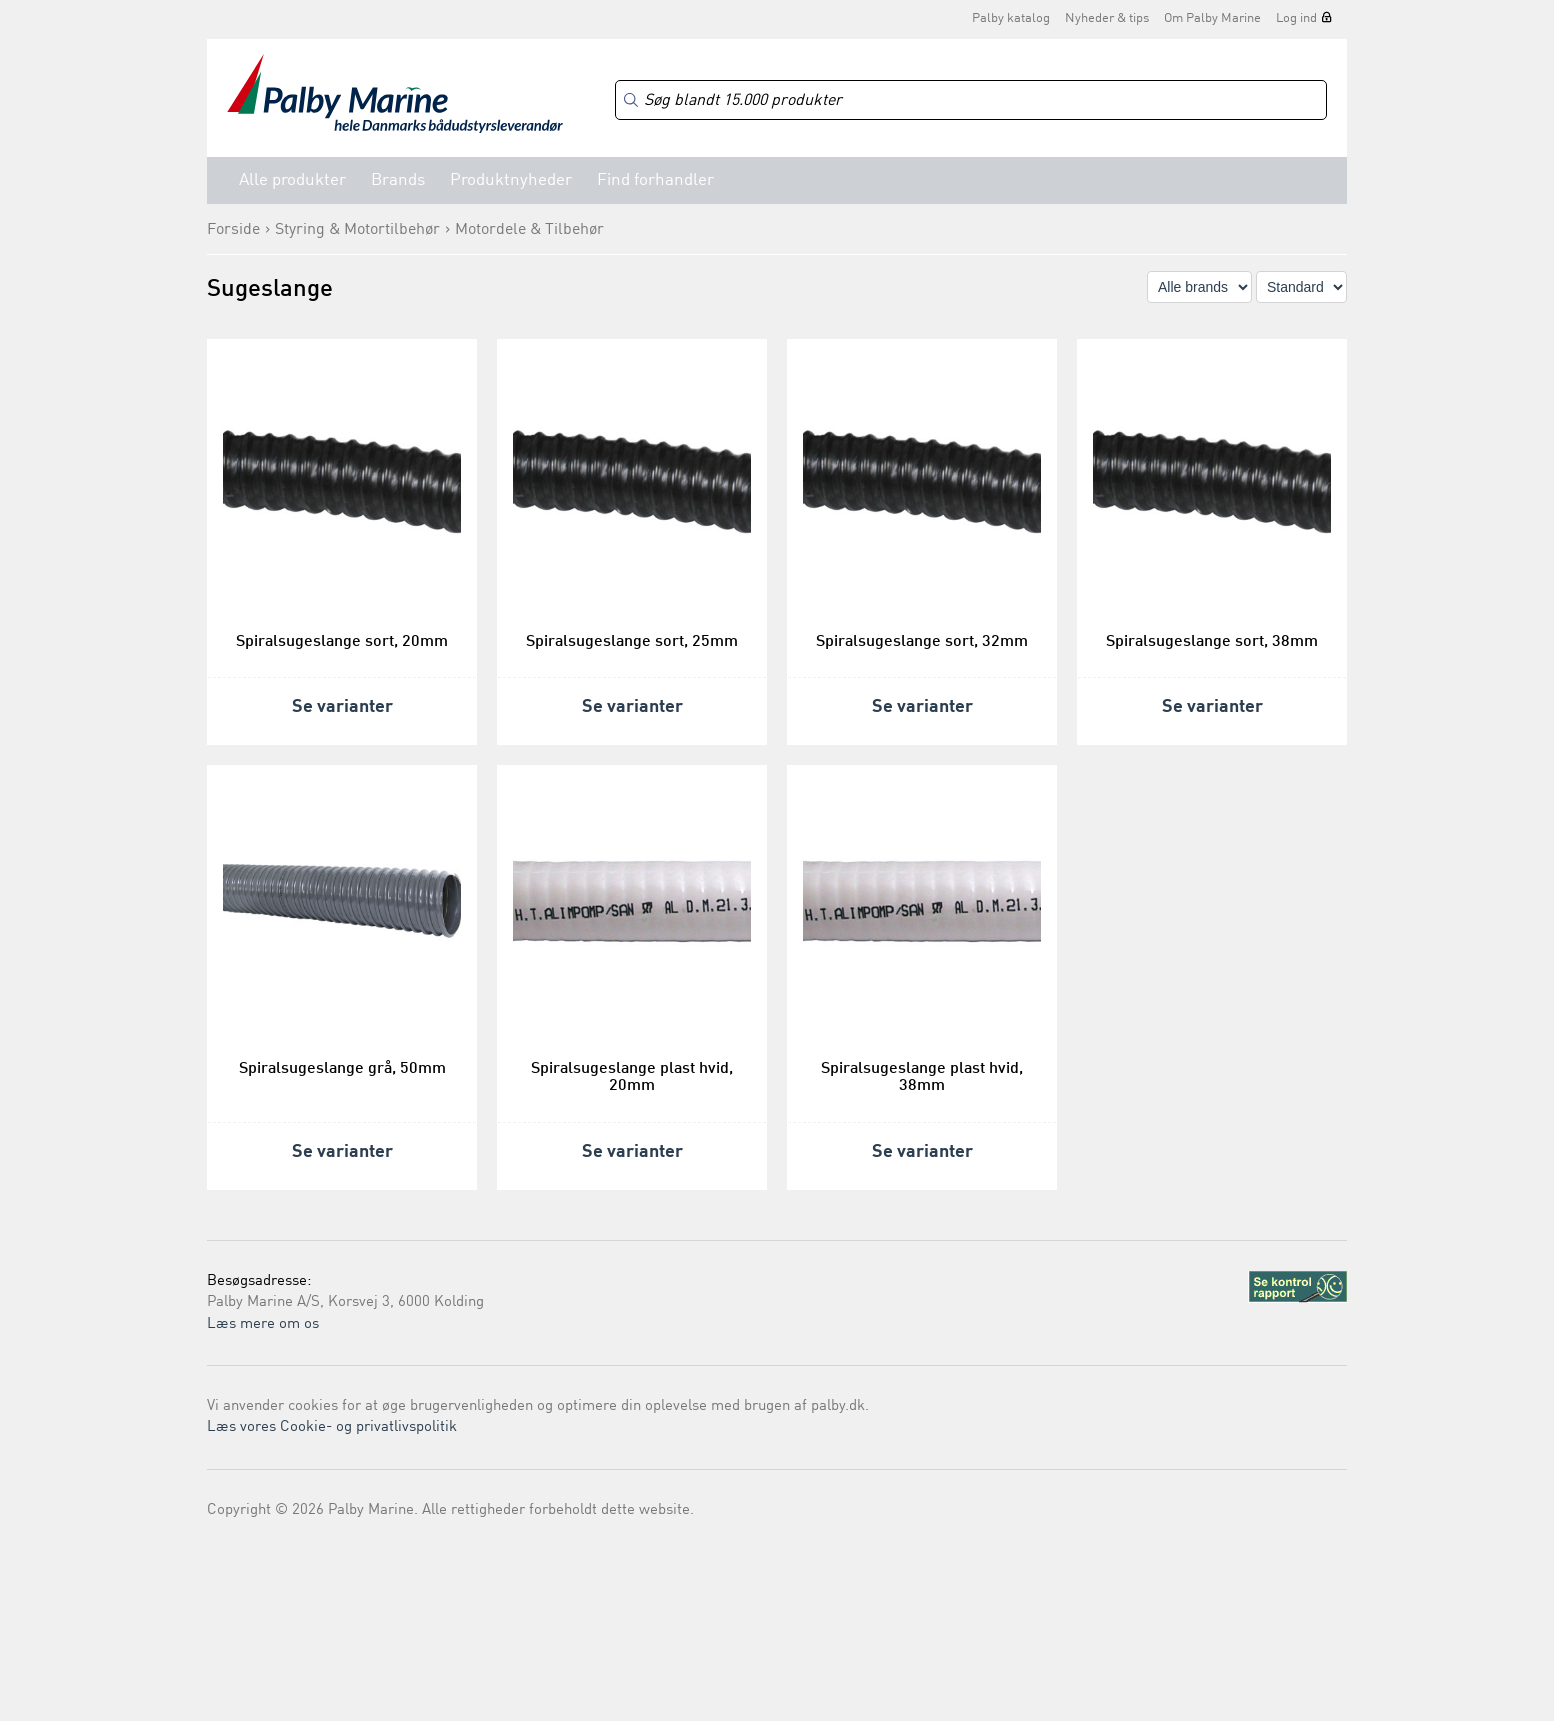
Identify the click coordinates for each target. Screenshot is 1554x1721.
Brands (398, 180)
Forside (233, 230)
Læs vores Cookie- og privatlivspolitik (332, 1427)
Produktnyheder (511, 180)
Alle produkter (292, 180)
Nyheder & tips (1107, 18)
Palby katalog (1011, 18)
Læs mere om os (263, 1324)
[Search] (971, 100)
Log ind (1296, 18)
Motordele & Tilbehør (529, 230)
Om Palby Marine (1212, 18)
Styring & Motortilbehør (357, 230)
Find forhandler (655, 180)
